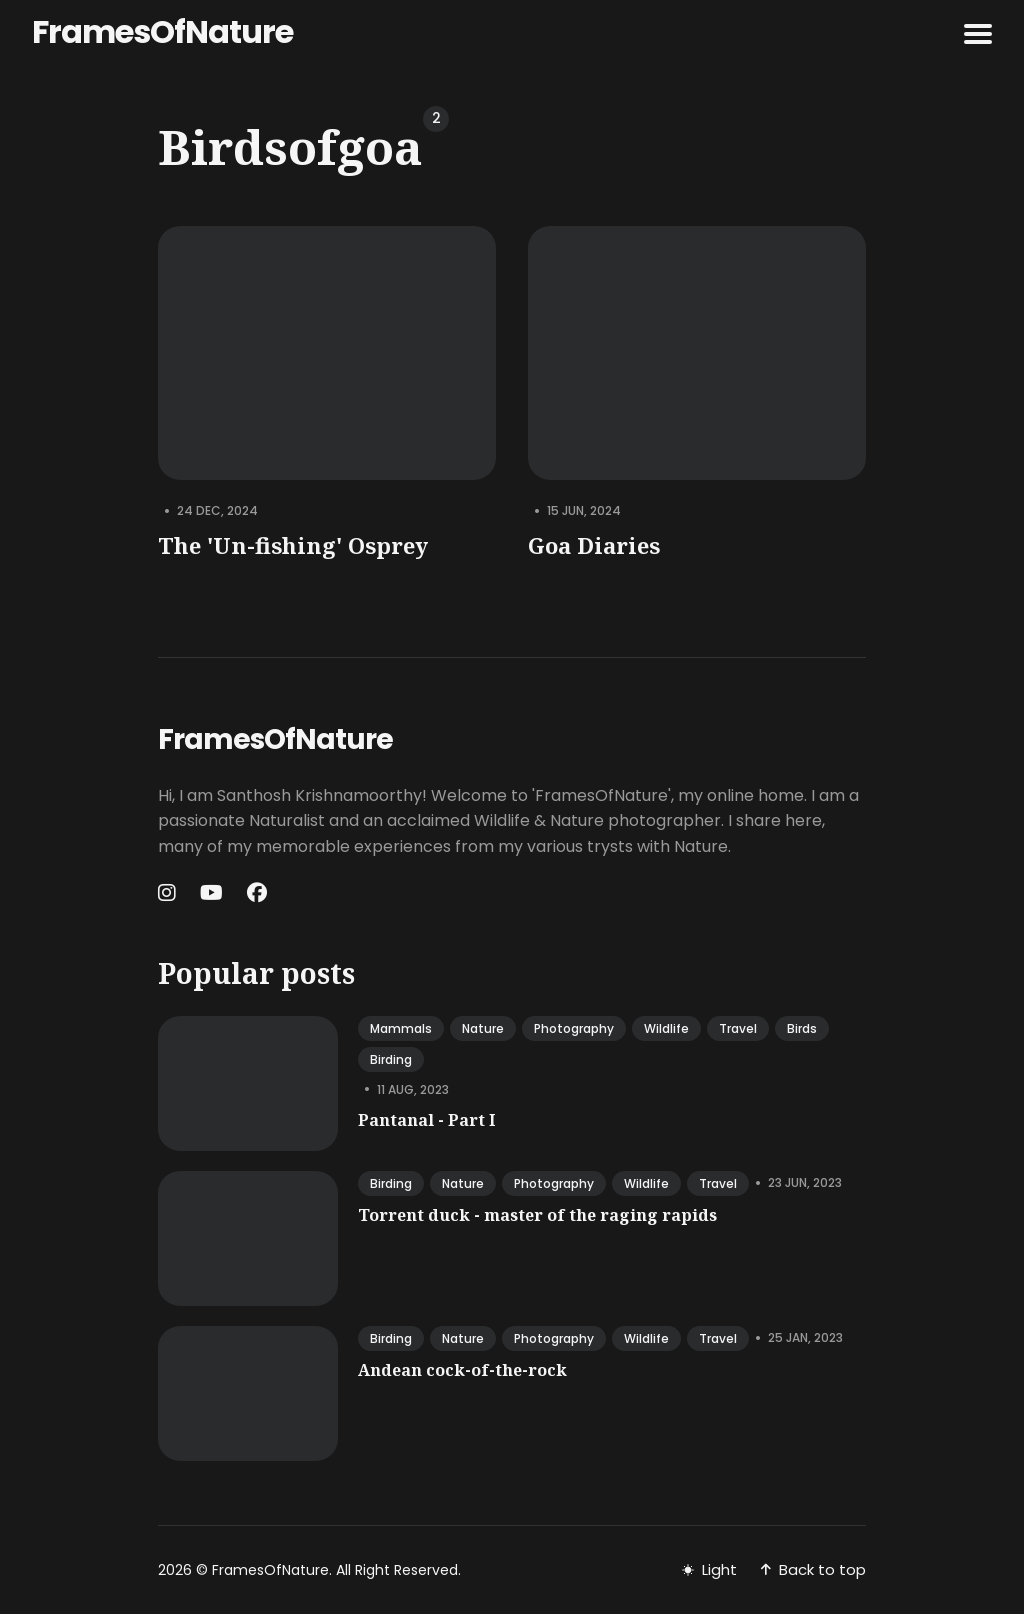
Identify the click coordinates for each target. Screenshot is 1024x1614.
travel (738, 1028)
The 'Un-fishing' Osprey (293, 545)
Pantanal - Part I (426, 1120)
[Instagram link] (169, 893)
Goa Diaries (594, 545)
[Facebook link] (257, 893)
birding (391, 1059)
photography (574, 1028)
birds (802, 1028)
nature (483, 1028)
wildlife (666, 1028)
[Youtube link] (211, 893)
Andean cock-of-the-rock (462, 1370)
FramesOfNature (162, 31)
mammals (401, 1028)
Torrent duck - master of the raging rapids (537, 1215)
